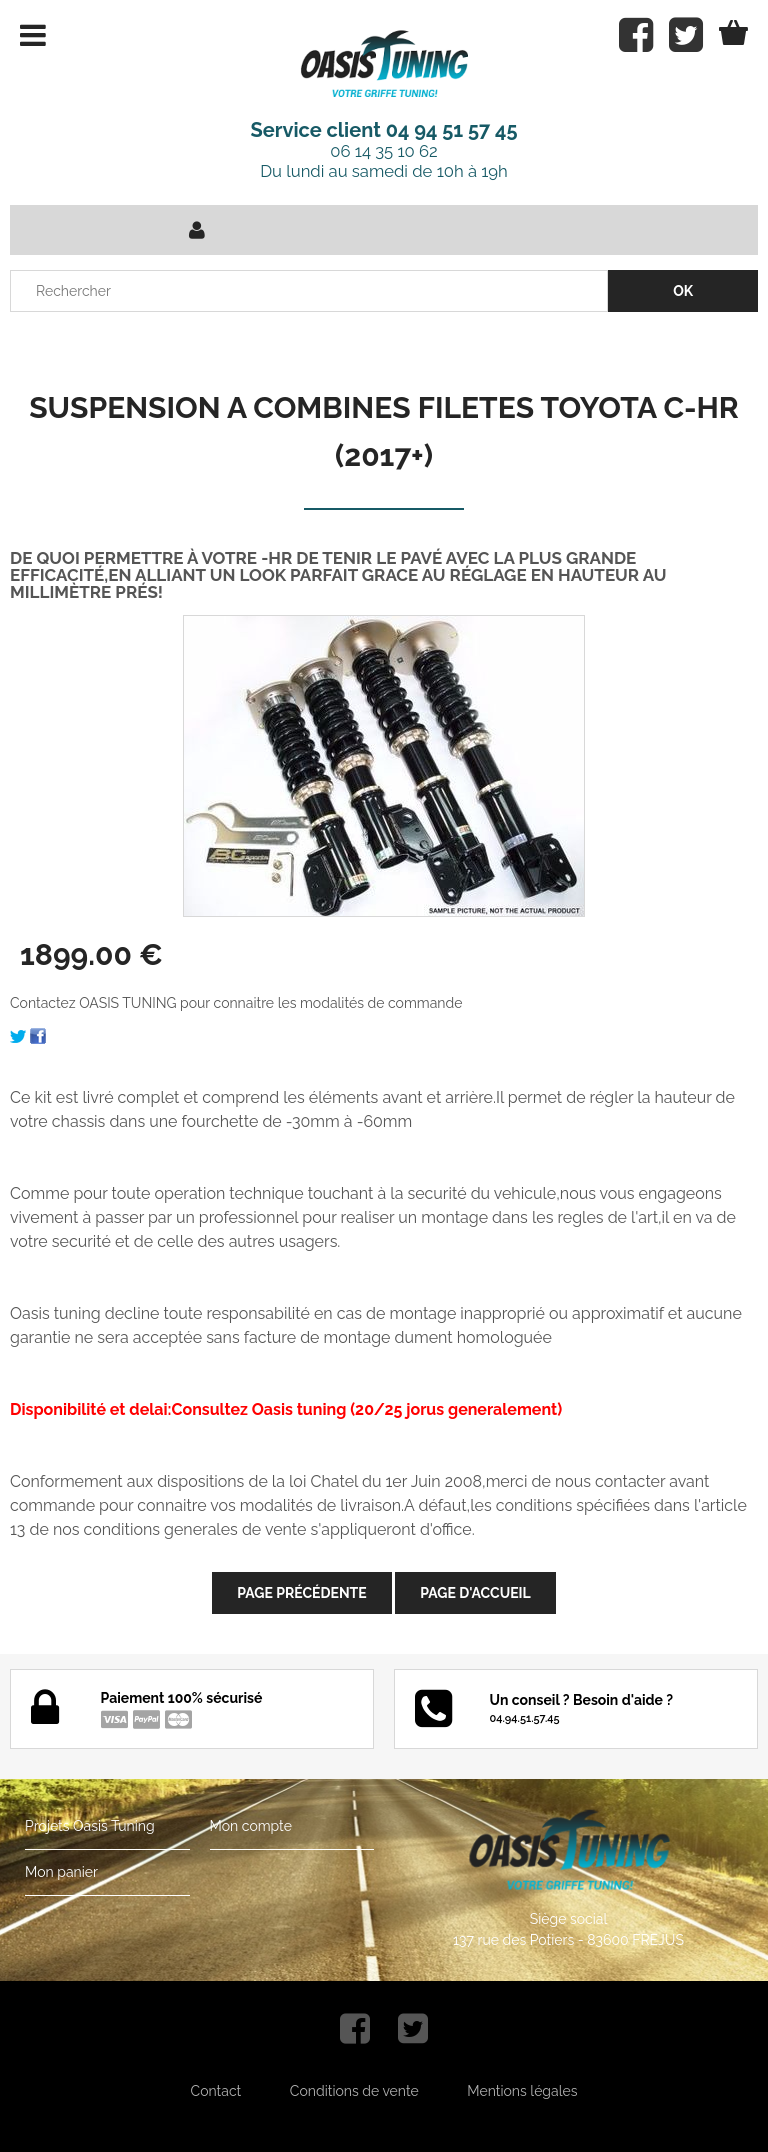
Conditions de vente (354, 2091)
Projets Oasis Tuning (90, 1826)
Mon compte (251, 1826)
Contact (216, 2091)
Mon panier (61, 1872)
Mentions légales (522, 2091)
